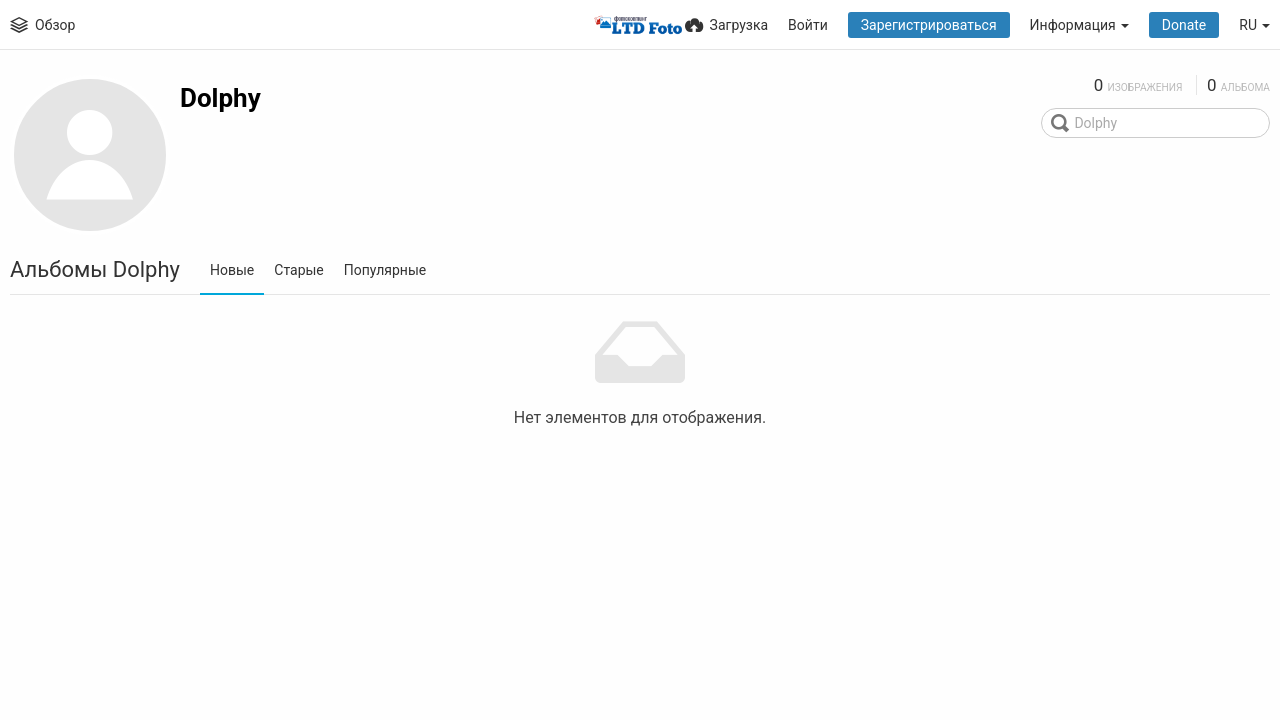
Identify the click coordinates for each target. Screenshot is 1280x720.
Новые (232, 270)
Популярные (385, 270)
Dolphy (220, 98)
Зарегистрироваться (929, 25)
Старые (299, 270)
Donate (1184, 25)
